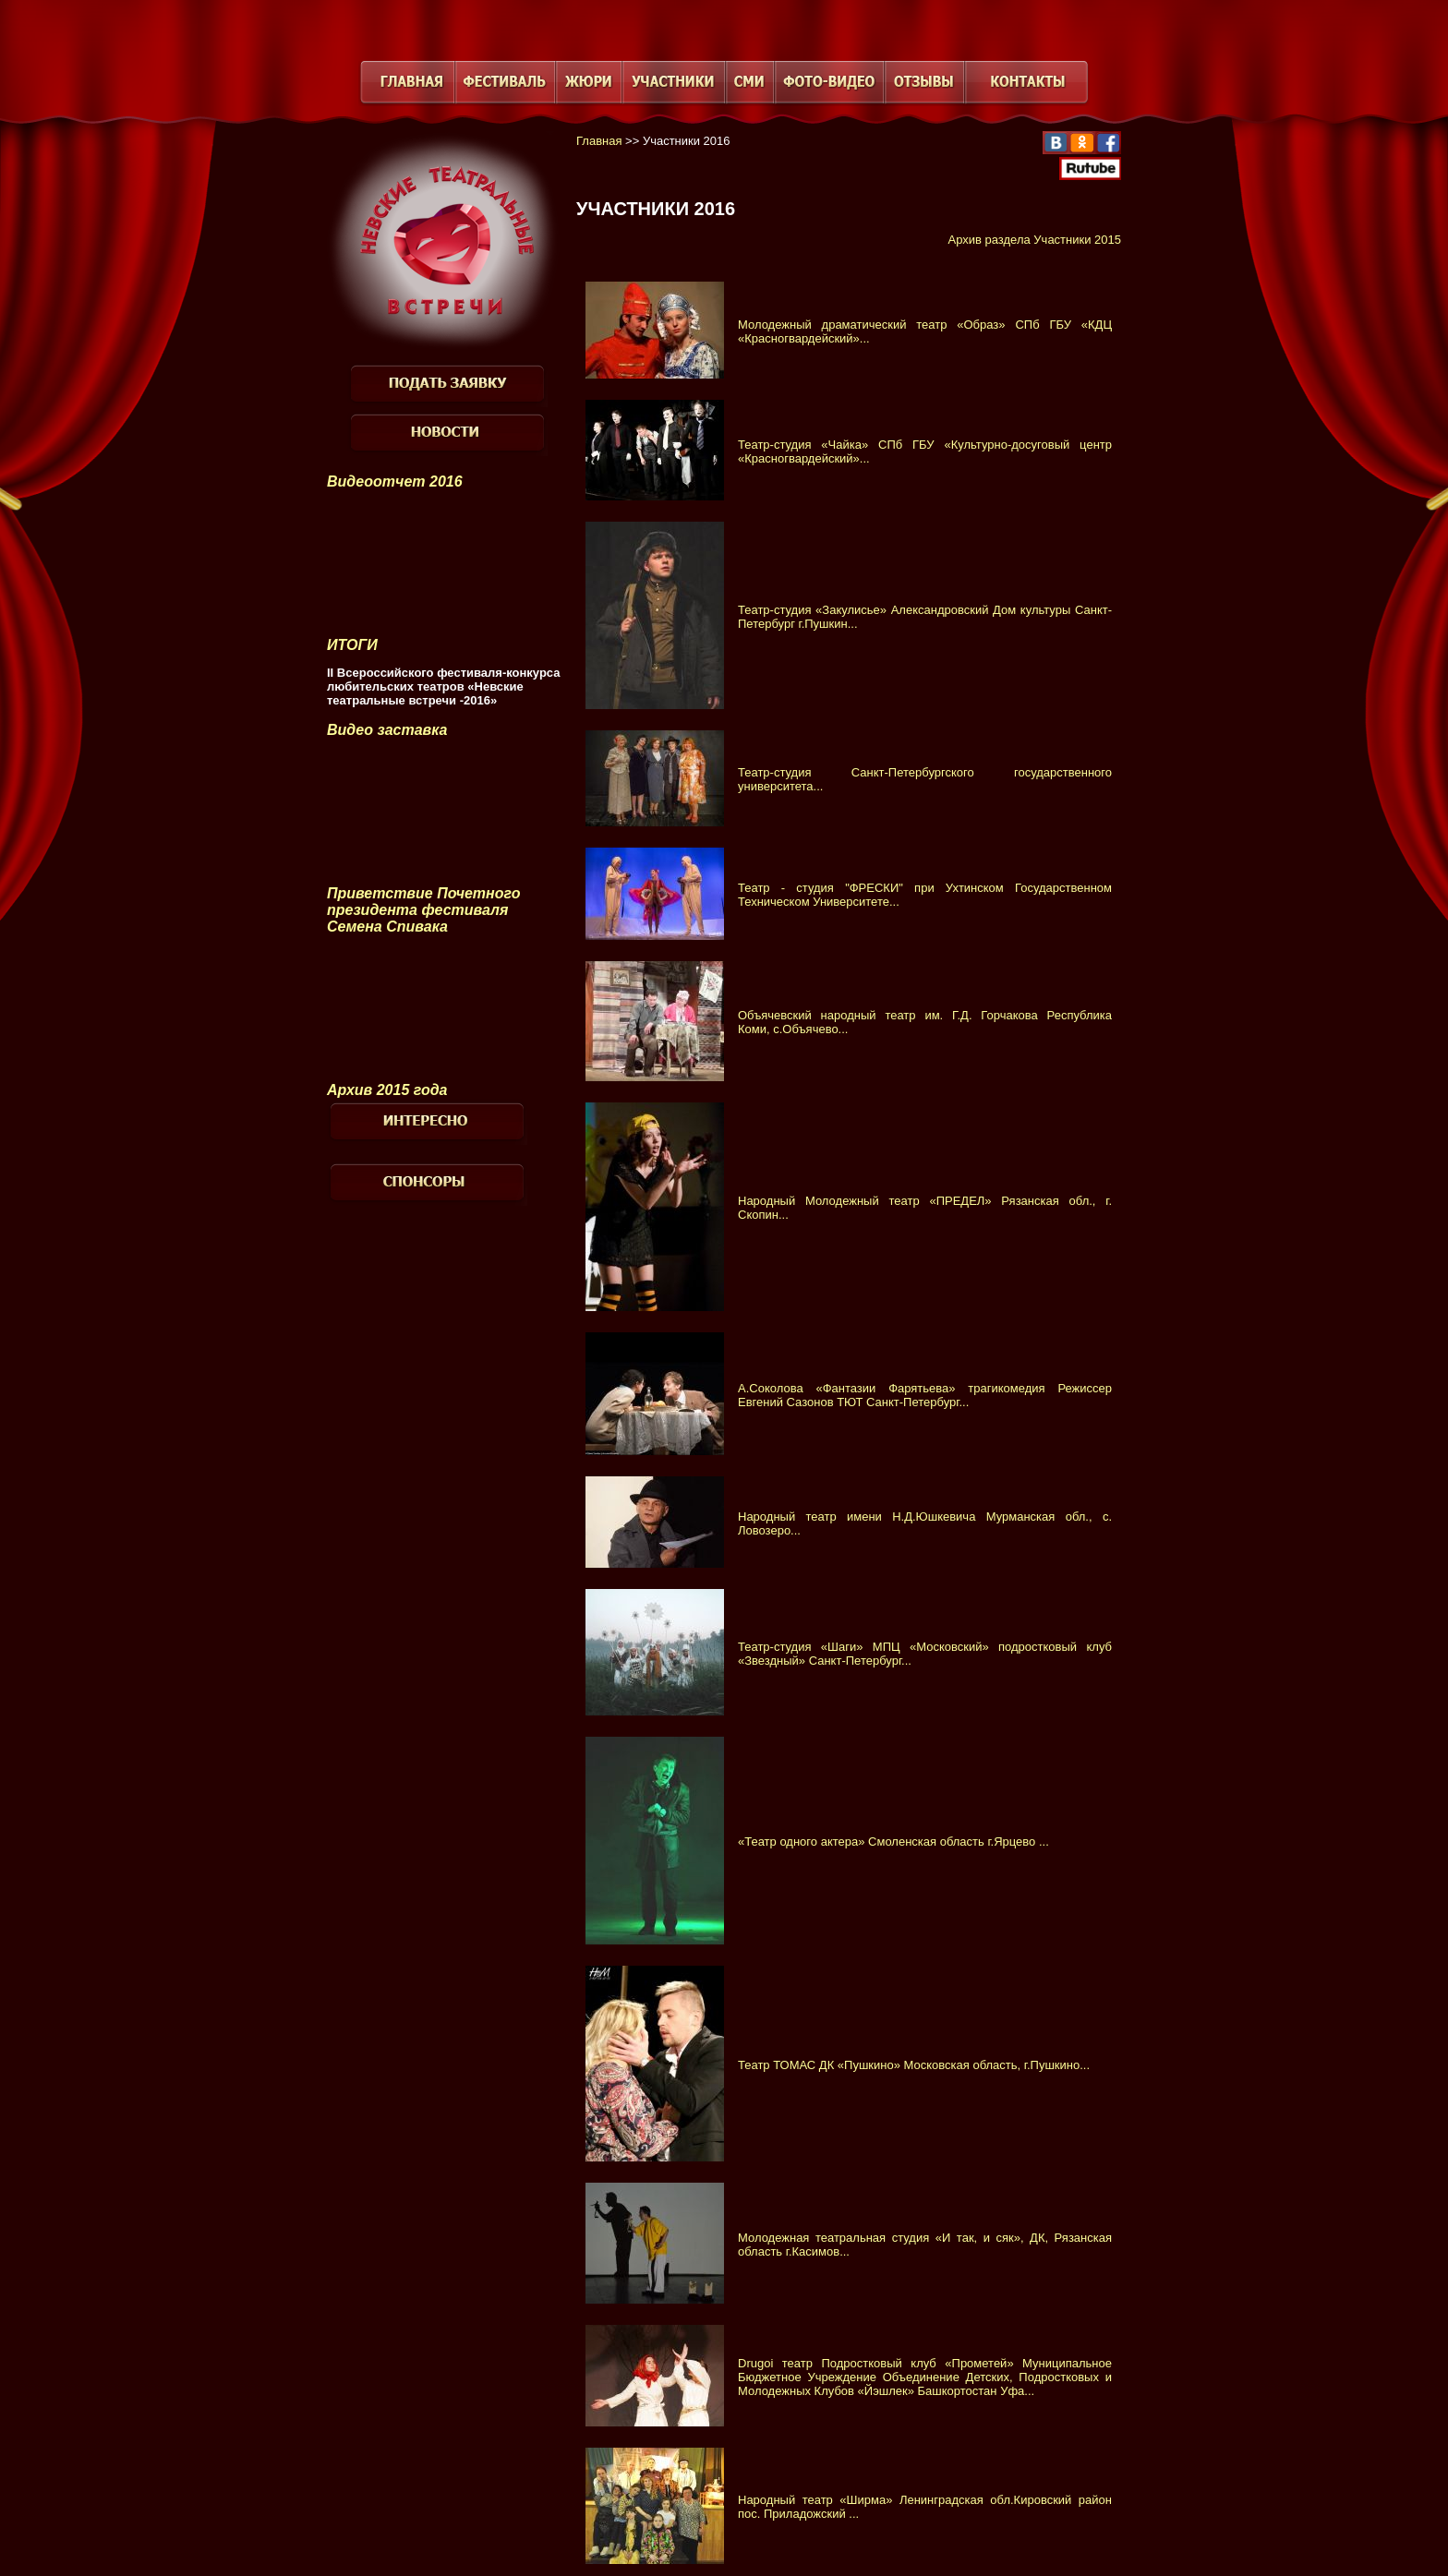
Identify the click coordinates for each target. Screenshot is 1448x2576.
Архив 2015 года (387, 1090)
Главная (598, 141)
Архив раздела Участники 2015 (1034, 240)
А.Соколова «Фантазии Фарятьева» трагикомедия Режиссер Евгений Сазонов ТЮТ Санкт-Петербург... (925, 1395)
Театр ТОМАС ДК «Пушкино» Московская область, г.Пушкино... (914, 2065)
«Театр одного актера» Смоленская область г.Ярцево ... (893, 1841)
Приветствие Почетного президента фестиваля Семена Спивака (423, 909)
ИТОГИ (352, 645)
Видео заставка (387, 730)
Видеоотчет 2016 (395, 481)
